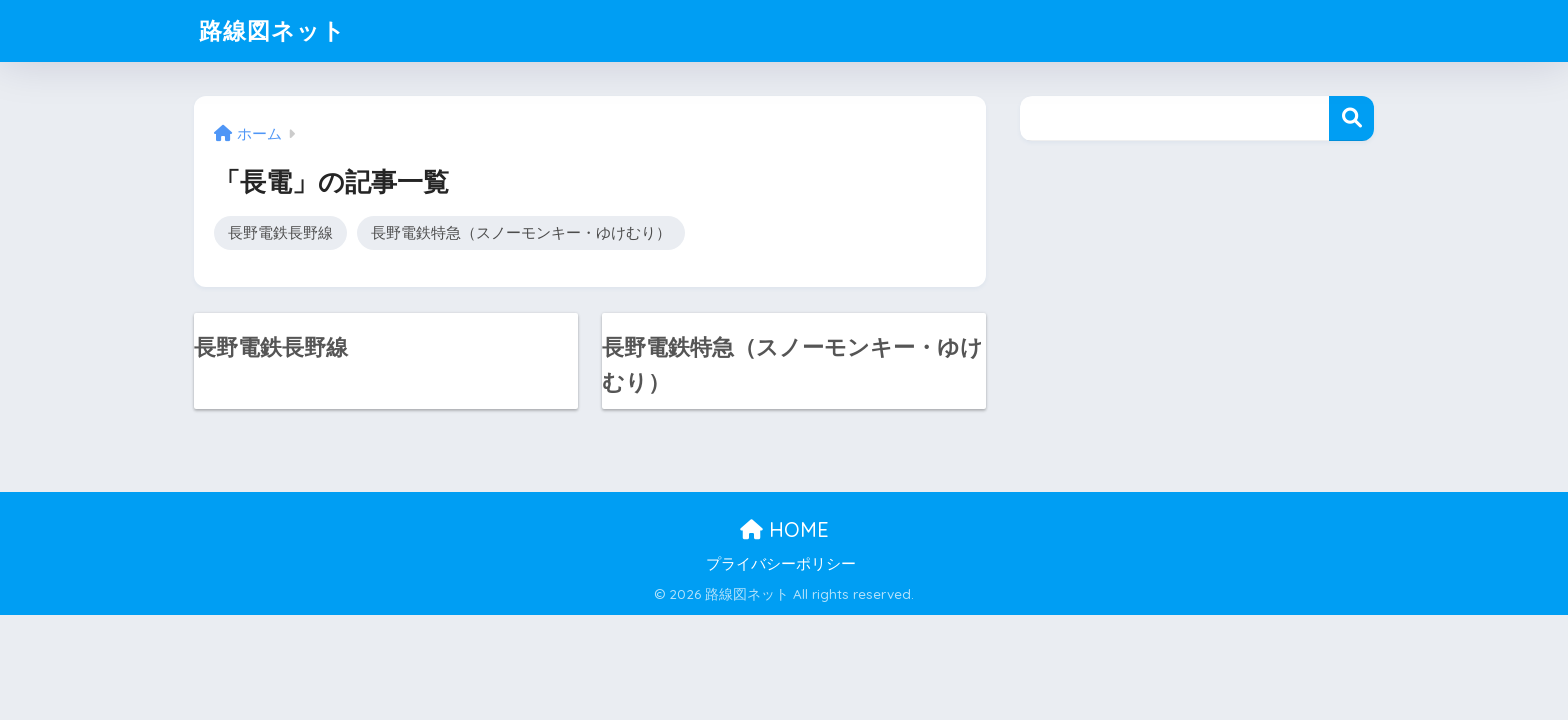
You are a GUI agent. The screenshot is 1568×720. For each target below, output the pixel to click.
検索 (1351, 118)
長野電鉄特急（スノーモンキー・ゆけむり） (521, 232)
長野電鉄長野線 (280, 232)
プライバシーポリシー (781, 564)
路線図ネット (272, 30)
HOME (784, 529)
